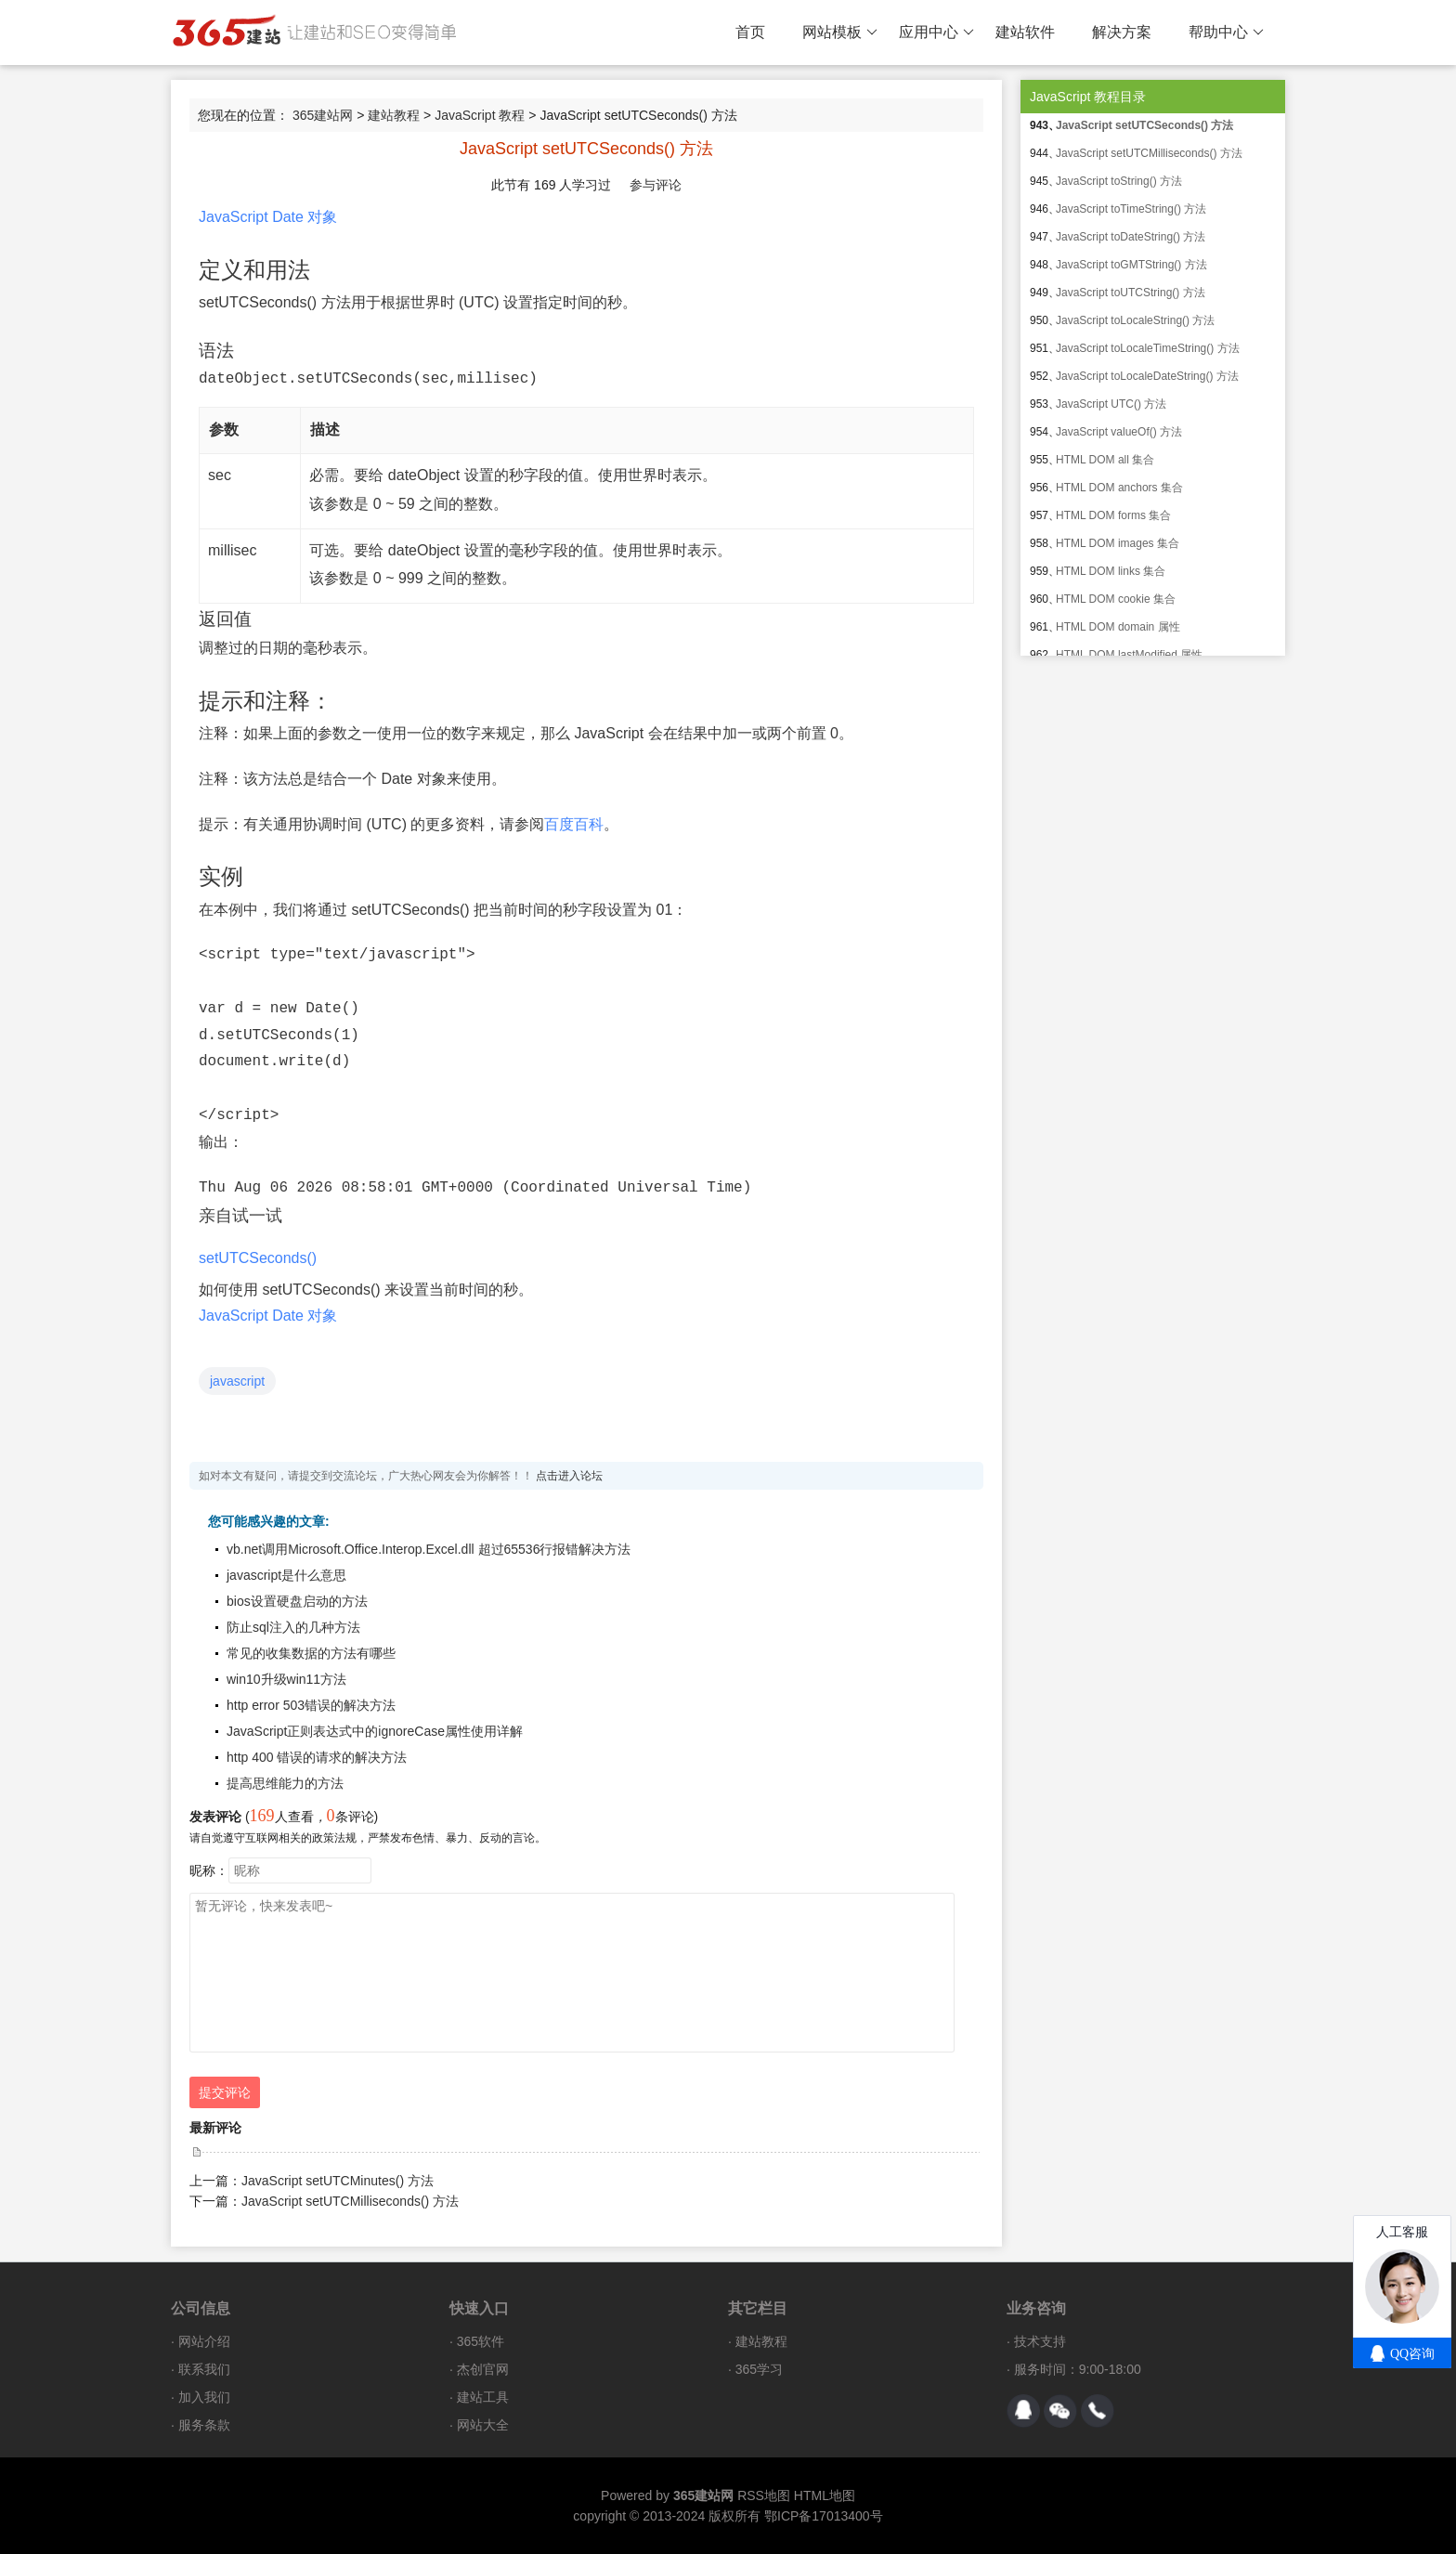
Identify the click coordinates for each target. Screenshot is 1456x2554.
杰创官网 (483, 2369)
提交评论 (225, 2092)
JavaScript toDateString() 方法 (1130, 236)
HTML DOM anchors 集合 (1119, 487)
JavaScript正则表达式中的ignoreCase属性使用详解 (375, 1731)
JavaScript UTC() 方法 (1111, 403)
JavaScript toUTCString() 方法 (1130, 292)
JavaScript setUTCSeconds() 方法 (1144, 125)
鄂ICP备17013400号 (823, 2515)
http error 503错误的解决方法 (311, 1705)
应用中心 (936, 32)
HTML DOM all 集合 (1105, 459)
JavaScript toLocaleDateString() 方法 (1147, 376)
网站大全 (483, 2424)
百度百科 (574, 824)
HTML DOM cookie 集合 (1116, 599)
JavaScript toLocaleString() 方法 (1135, 320)
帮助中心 (1226, 32)
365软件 (480, 2341)
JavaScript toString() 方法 (1119, 181)
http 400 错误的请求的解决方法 (317, 1757)
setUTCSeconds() (258, 1258)
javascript (237, 1381)
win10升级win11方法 (286, 1679)
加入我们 (204, 2397)
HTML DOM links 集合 (1110, 571)
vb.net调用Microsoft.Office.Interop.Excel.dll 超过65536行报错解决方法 (428, 1549)
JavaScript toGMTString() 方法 (1131, 264)
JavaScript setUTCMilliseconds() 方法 (350, 2201)
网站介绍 (204, 2341)
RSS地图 (763, 2495)
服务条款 (204, 2424)
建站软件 (1025, 32)
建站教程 (394, 115)
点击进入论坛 (569, 1475)
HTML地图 (824, 2495)
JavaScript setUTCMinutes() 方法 (337, 2180)
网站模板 (840, 32)
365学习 (759, 2369)
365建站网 (322, 115)
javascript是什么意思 (286, 1575)
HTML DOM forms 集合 (1113, 515)
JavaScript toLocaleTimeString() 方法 (1148, 348)
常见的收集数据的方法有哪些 (311, 1653)
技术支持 (1040, 2341)
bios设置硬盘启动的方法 (297, 1601)
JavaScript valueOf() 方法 (1119, 431)
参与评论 (656, 184)
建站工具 (483, 2397)
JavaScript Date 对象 (268, 217)
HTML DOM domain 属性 (1118, 626)
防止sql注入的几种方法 (293, 1627)
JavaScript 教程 (480, 115)
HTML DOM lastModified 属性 (1129, 654)
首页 (750, 32)
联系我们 (204, 2369)
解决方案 (1121, 32)
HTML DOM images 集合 (1117, 543)
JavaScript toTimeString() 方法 (1131, 208)
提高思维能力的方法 (285, 1783)
